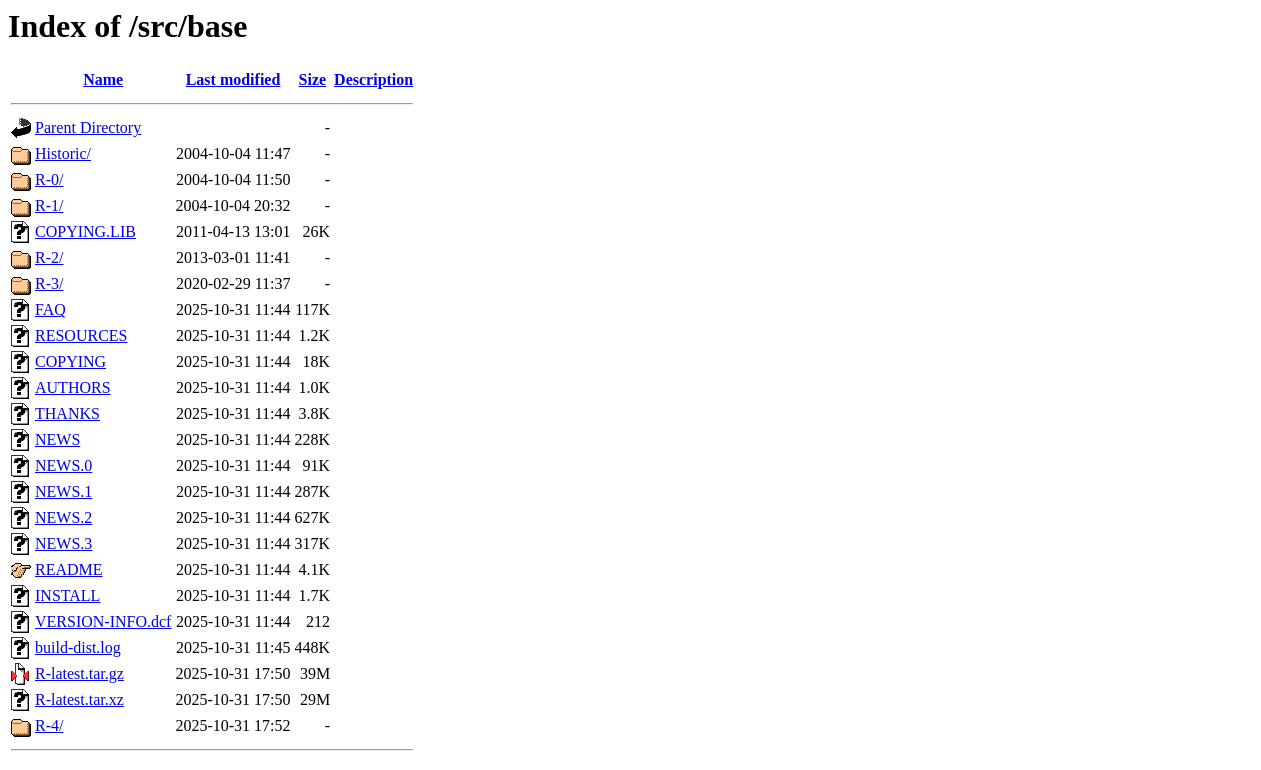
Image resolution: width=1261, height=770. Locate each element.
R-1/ (49, 205)
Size (313, 79)
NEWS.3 (63, 543)
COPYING (70, 361)
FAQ (50, 309)
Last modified (233, 79)
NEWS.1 (63, 491)
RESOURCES (81, 335)
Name (103, 79)
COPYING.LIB (85, 231)
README (69, 569)
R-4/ (49, 725)
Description (373, 79)
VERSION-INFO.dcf (103, 621)
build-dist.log (78, 647)
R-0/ (49, 179)
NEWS (57, 439)
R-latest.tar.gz (79, 673)
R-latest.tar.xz (79, 699)
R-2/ (49, 257)
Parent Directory (88, 127)
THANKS (67, 413)
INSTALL (67, 595)
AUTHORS (73, 387)
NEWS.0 (63, 465)
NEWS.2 (63, 517)
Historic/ (63, 153)
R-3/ (49, 283)
